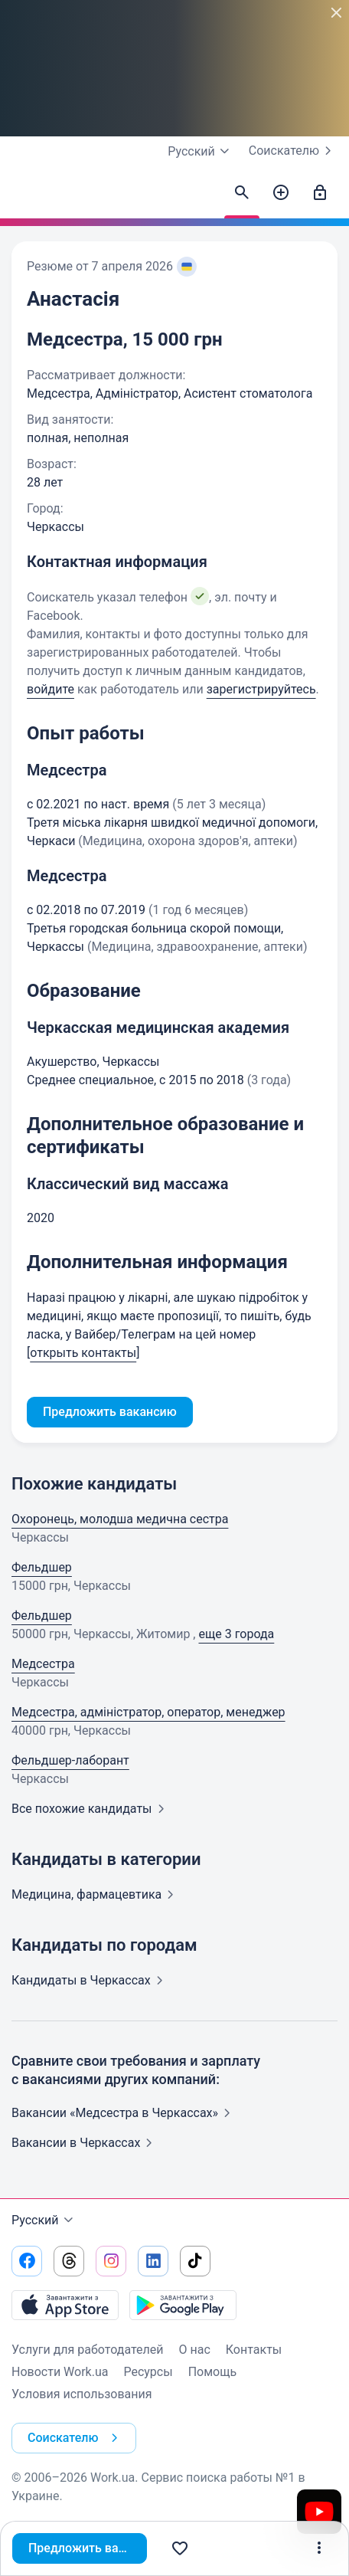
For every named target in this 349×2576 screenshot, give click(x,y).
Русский (44, 2220)
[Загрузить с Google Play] (182, 2304)
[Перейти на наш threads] (69, 2261)
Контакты (254, 2349)
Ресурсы (147, 2372)
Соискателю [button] (76, 2438)
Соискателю (293, 151)
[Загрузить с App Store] (65, 2304)
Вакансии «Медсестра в (123, 2113)
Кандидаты (90, 1980)
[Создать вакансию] (280, 193)
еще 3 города (236, 1634)
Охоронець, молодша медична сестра (119, 1519)
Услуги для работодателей (87, 2349)
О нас (194, 2349)
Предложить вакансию (89, 2548)
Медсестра (43, 1664)
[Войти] (320, 193)
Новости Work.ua (59, 2372)
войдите (50, 689)
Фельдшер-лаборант (70, 1760)
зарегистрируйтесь (261, 689)
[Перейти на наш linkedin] (153, 2261)
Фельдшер (41, 1567)
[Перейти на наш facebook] (26, 2261)
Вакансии (84, 2142)
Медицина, (95, 1894)
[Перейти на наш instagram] (111, 2261)
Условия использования (81, 2394)
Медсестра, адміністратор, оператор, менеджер (148, 1712)
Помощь (212, 2372)
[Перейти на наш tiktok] (195, 2261)
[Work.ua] (26, 197)
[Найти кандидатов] (241, 193)
